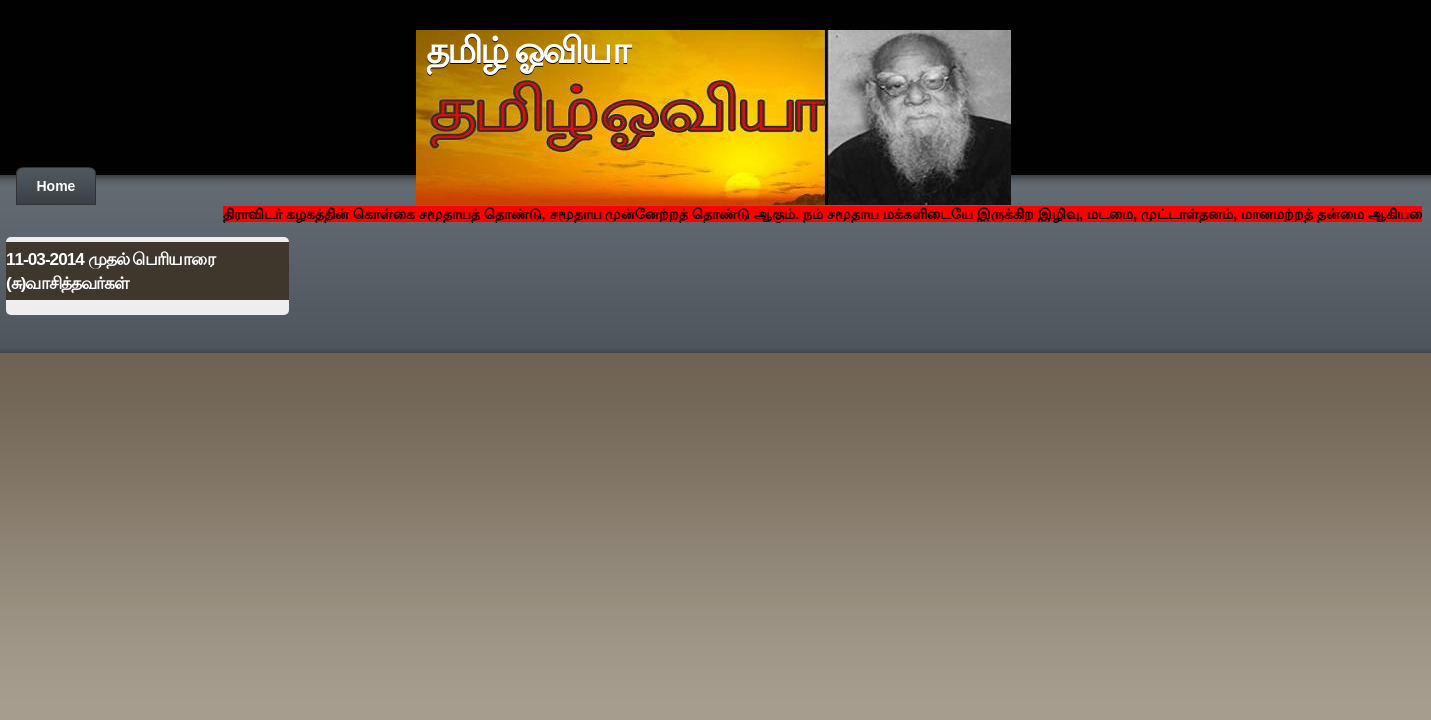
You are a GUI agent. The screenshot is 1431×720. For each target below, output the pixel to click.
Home (56, 186)
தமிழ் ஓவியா (527, 51)
